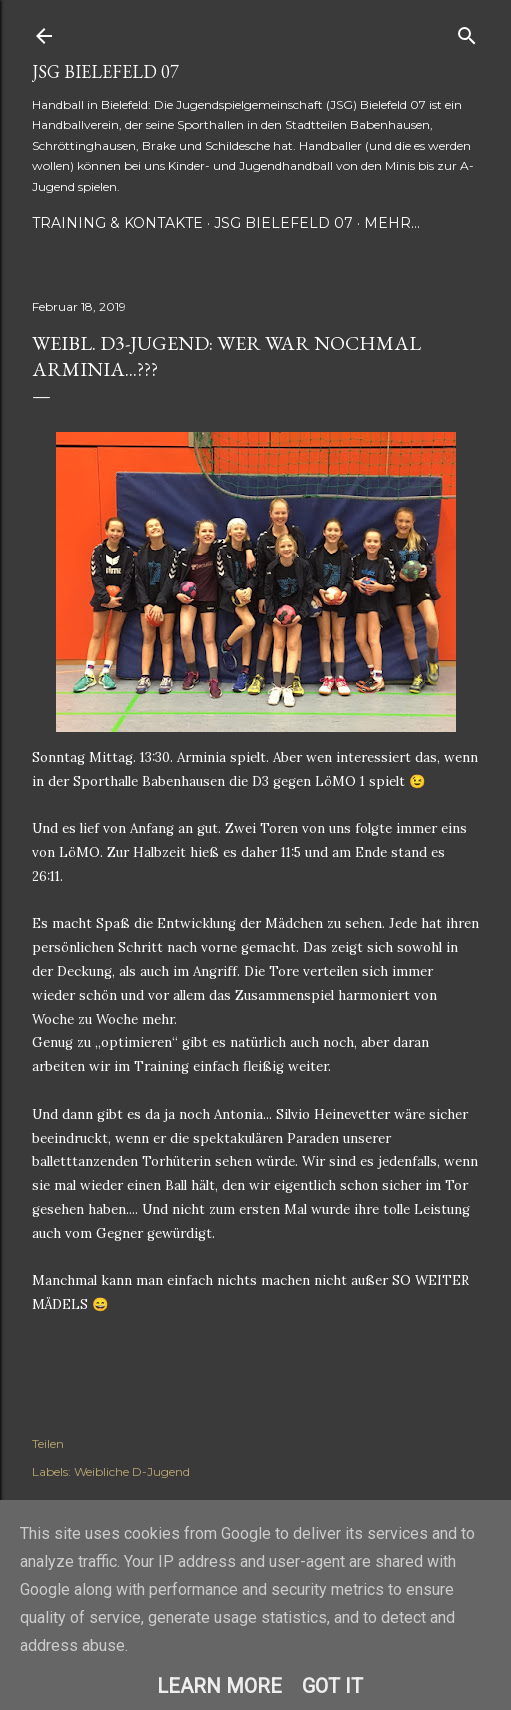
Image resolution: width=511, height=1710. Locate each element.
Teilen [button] (48, 1443)
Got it (332, 1686)
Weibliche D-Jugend (132, 1471)
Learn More (219, 1686)
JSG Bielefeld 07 (105, 71)
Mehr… (392, 223)
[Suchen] (467, 31)
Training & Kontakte (117, 223)
